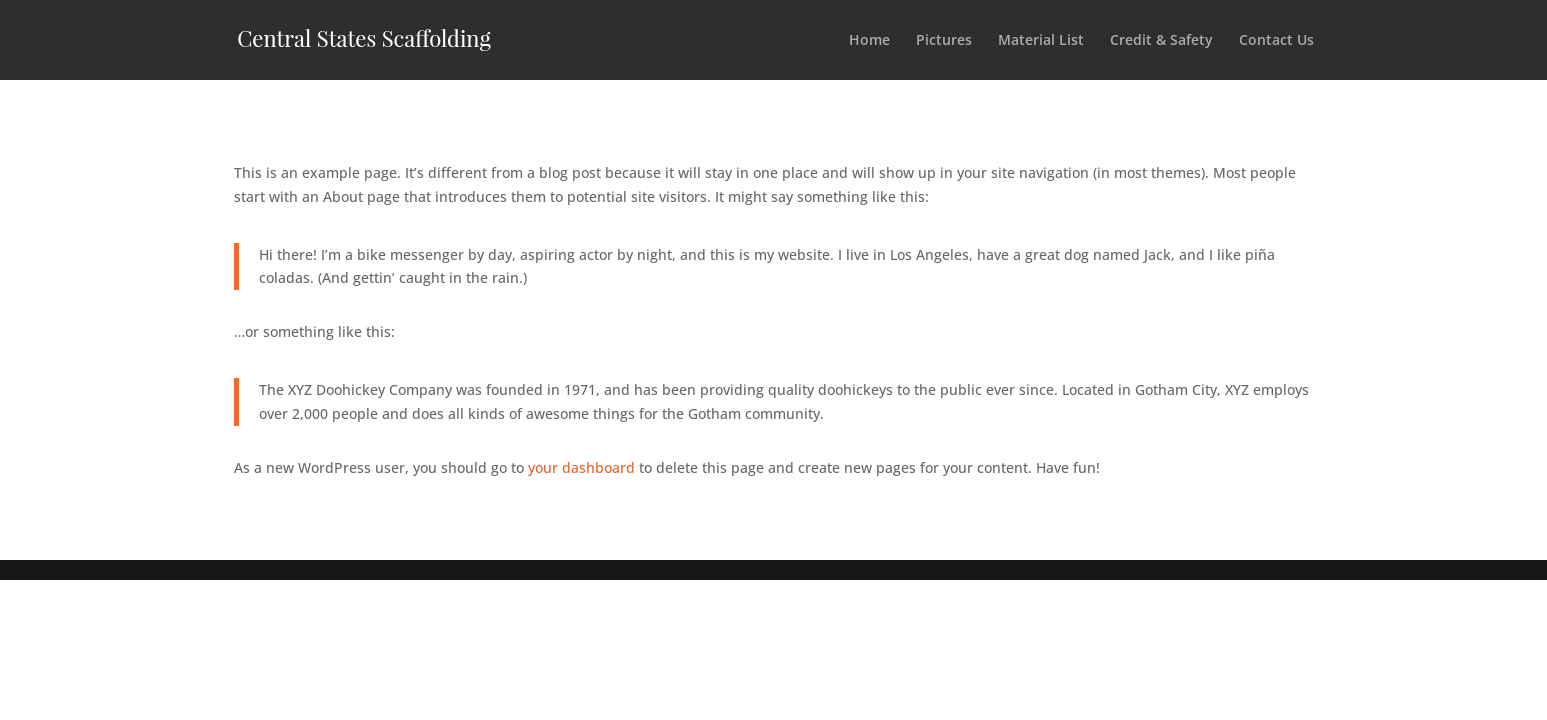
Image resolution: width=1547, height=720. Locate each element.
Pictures (944, 41)
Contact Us (1276, 41)
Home (869, 41)
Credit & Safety (1161, 41)
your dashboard (581, 467)
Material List (1041, 41)
